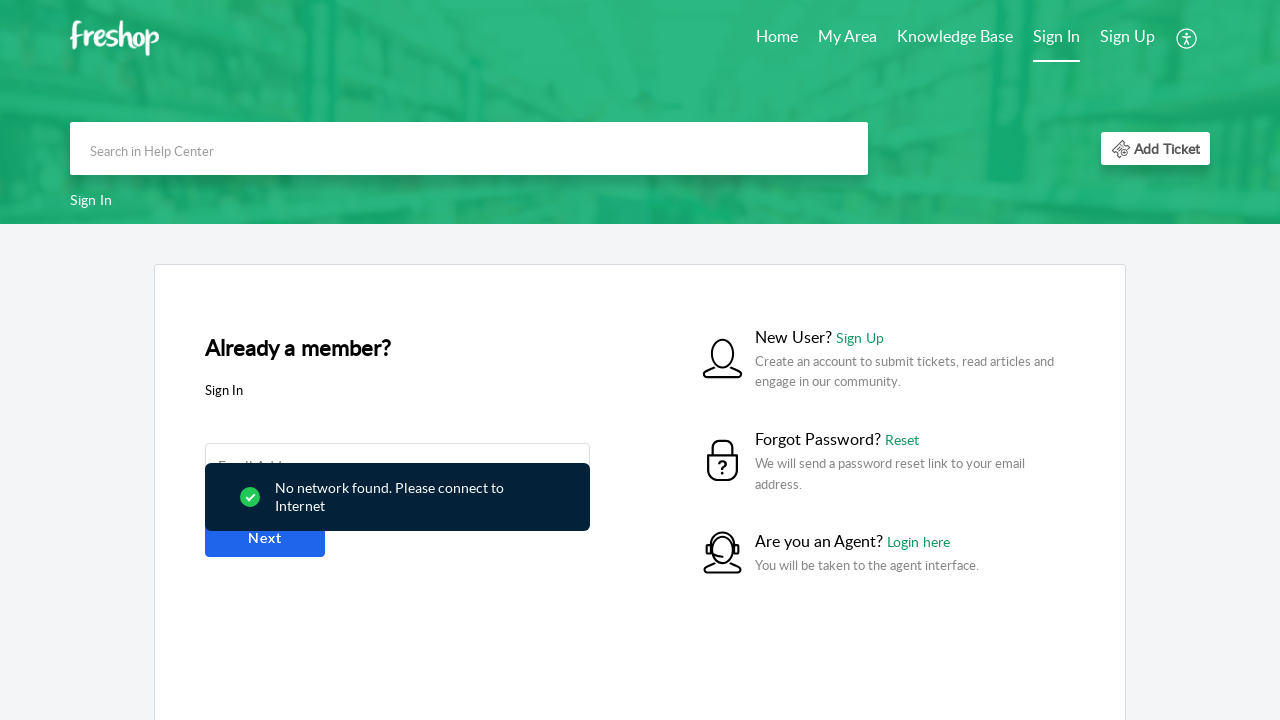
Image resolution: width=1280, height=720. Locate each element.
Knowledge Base (955, 36)
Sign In (1056, 36)
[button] (1187, 38)
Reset (902, 439)
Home (777, 36)
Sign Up (1127, 36)
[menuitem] (777, 38)
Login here (918, 541)
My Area (847, 36)
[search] (469, 148)
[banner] (640, 112)
